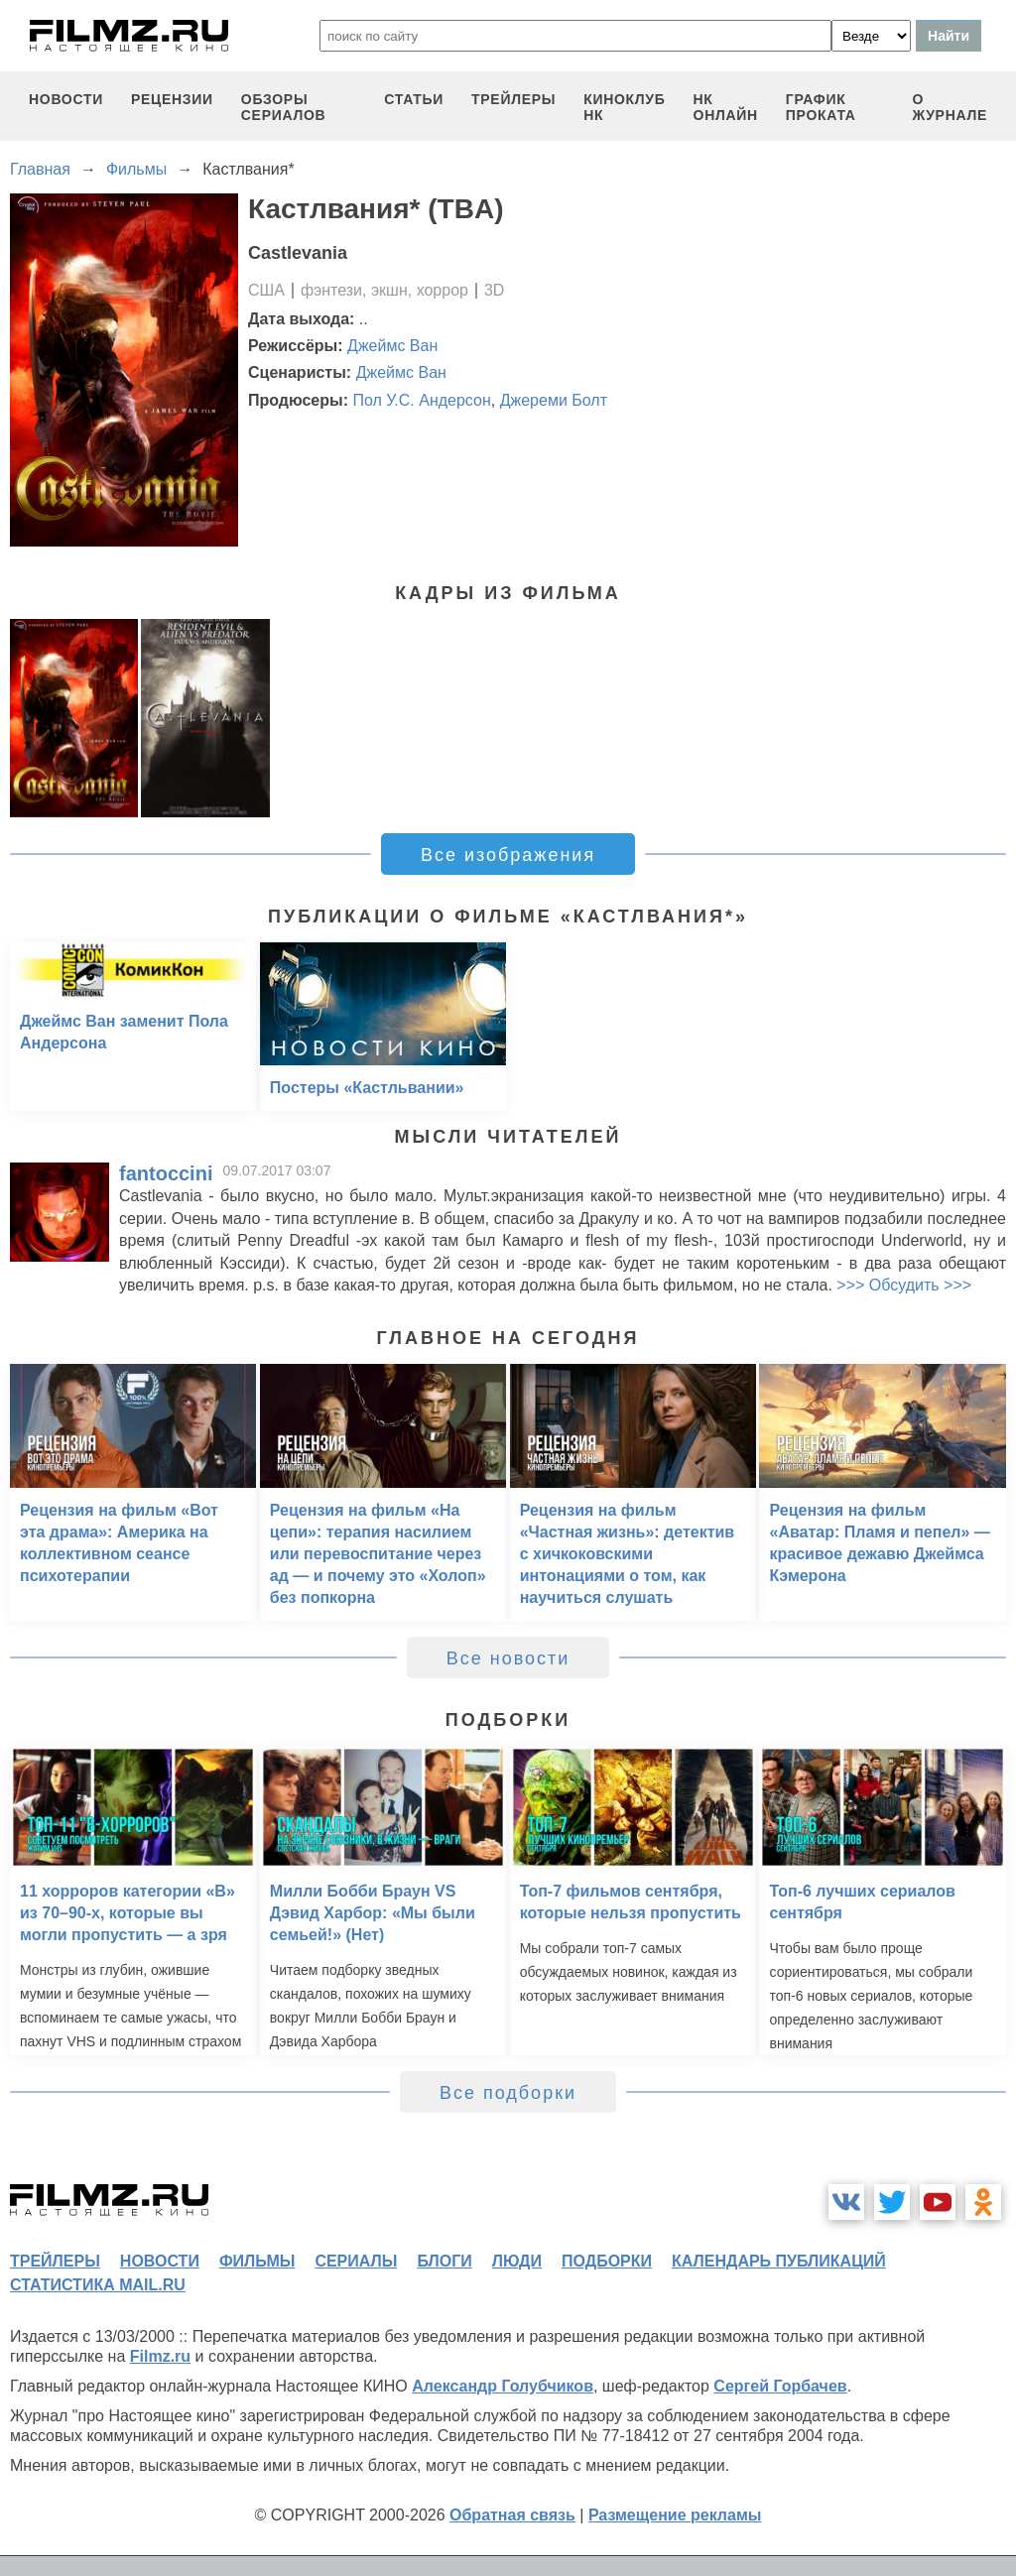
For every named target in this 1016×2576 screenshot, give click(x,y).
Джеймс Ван (392, 345)
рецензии (172, 99)
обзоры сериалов (283, 107)
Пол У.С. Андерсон (421, 400)
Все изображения (508, 855)
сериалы (356, 2261)
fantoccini (165, 1173)
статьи (414, 99)
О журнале (949, 107)
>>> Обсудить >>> (903, 1285)
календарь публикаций (779, 2261)
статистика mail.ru (98, 2284)
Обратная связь (512, 2515)
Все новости (508, 1658)
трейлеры (513, 99)
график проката (821, 107)
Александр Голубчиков (502, 2386)
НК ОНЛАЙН (726, 107)
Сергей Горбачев (779, 2386)
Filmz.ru (160, 2356)
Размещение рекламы (675, 2515)
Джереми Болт (553, 400)
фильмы (257, 2261)
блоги (444, 2261)
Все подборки (508, 2093)
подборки (607, 2261)
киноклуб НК (624, 107)
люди (517, 2261)
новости (66, 99)
